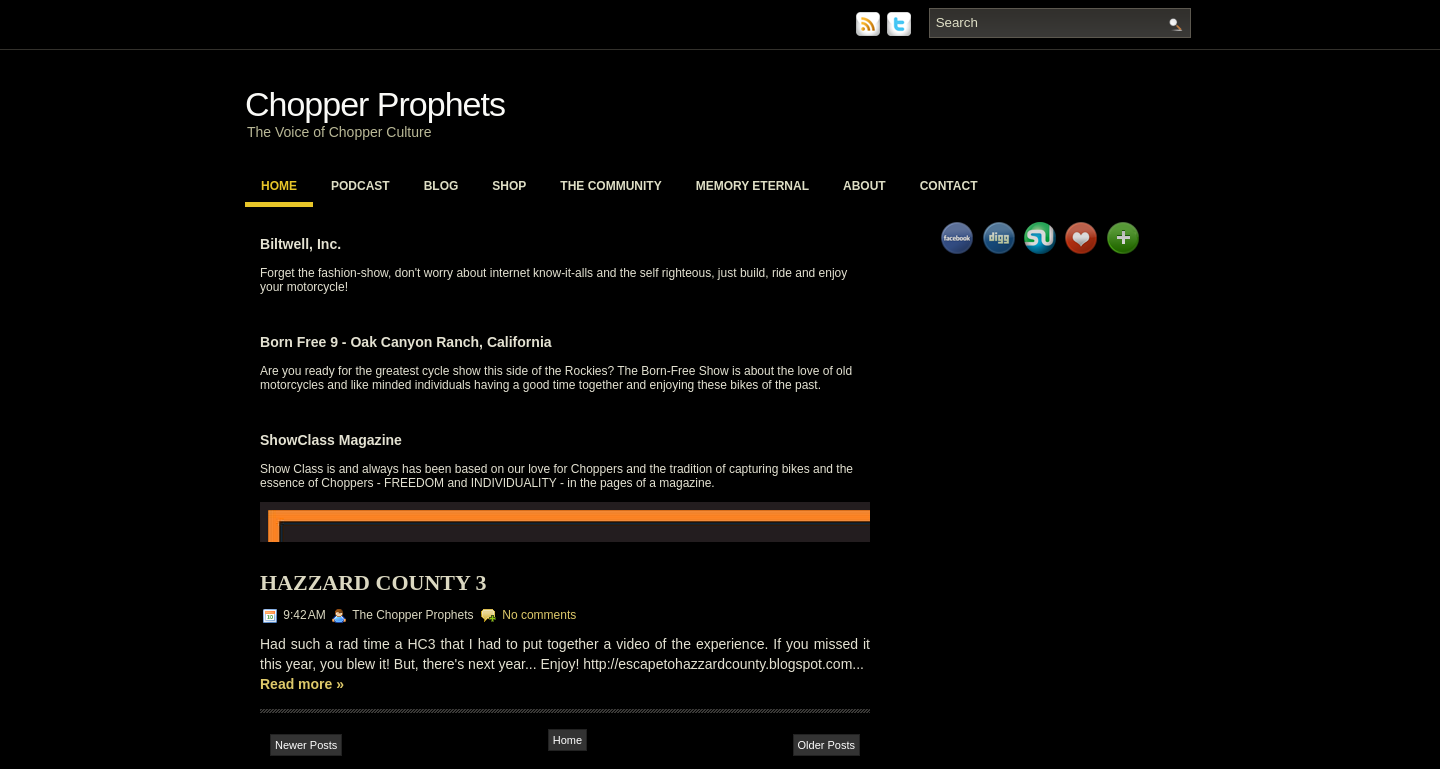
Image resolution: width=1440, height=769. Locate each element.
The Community (610, 186)
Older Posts (826, 745)
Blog (441, 186)
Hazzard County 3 (373, 582)
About (864, 186)
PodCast (360, 186)
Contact (949, 186)
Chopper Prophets (375, 104)
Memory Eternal (752, 186)
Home (279, 186)
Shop (509, 186)
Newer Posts (306, 745)
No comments (539, 615)
